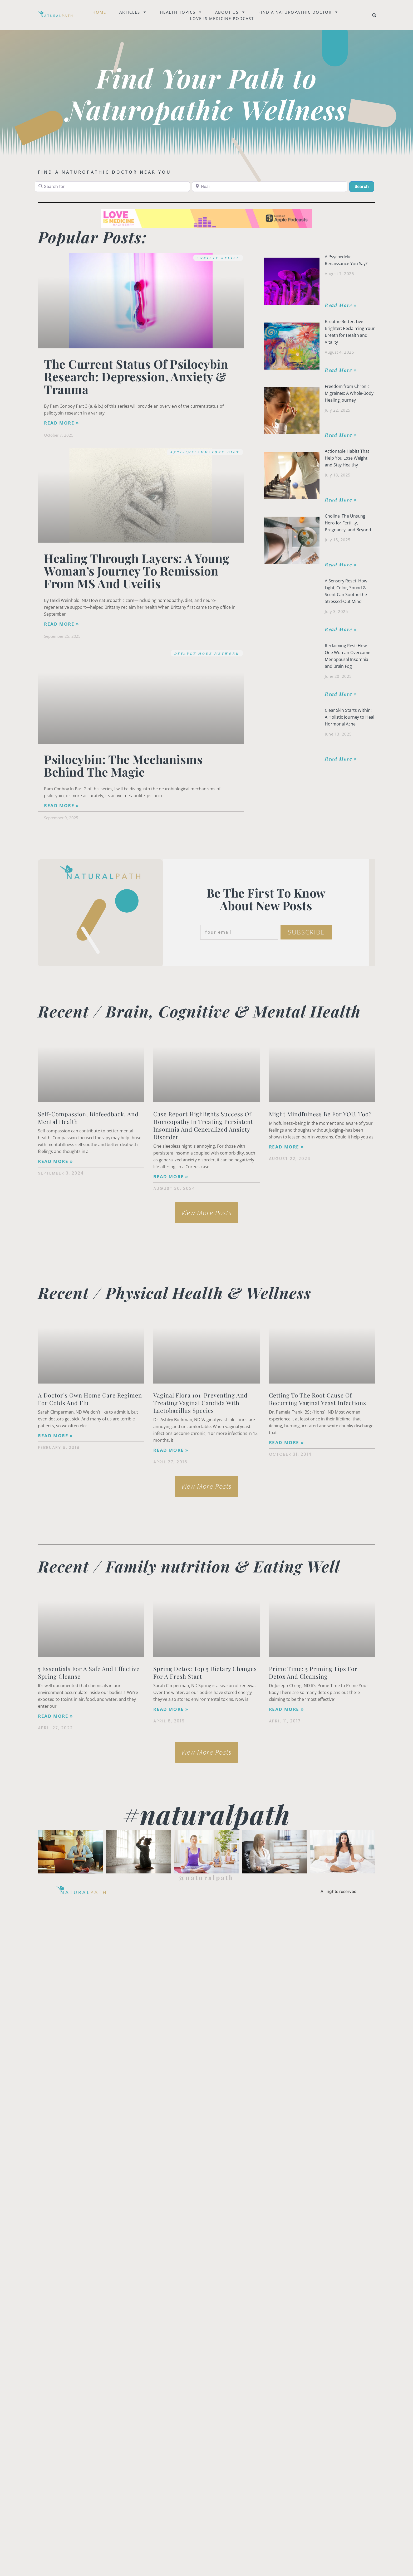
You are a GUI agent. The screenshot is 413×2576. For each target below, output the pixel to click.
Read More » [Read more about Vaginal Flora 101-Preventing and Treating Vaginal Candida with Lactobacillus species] (170, 1450)
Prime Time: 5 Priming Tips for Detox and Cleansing (313, 1672)
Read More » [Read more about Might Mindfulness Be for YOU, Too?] (286, 1147)
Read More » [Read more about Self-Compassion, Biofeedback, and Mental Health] (55, 1161)
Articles (133, 12)
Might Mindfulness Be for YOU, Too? (320, 1114)
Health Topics (181, 12)
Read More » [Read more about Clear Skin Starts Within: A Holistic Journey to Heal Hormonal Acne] (341, 759)
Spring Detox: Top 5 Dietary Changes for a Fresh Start (205, 1672)
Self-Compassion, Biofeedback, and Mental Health (88, 1118)
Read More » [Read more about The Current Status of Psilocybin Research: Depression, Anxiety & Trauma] (61, 423)
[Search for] (112, 186)
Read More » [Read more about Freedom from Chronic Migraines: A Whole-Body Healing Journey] (341, 435)
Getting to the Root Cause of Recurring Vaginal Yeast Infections (317, 1399)
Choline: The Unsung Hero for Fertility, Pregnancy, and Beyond (348, 523)
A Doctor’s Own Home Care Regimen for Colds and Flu (90, 1399)
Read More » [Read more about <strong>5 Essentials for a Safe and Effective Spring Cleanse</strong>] (55, 1716)
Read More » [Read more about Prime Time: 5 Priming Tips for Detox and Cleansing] (286, 1709)
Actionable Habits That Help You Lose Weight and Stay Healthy (347, 458)
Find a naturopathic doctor (298, 12)
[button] (374, 15)
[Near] (269, 186)
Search (364, 186)
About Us (230, 12)
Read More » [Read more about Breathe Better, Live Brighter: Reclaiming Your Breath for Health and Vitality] (341, 370)
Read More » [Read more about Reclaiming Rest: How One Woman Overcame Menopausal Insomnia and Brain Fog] (341, 694)
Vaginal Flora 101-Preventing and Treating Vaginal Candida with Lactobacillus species (200, 1402)
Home (99, 12)
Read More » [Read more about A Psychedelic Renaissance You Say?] (341, 305)
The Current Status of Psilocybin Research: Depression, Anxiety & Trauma (136, 376)
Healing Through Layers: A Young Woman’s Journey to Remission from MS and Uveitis (136, 570)
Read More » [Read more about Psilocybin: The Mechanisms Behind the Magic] (61, 806)
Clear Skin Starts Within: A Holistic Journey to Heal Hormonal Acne (349, 717)
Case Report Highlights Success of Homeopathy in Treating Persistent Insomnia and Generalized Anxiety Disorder (203, 1125)
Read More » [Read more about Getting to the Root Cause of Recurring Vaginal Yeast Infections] (286, 1442)
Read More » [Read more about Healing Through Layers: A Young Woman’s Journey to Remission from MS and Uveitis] (61, 624)
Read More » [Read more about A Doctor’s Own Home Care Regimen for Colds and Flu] (55, 1436)
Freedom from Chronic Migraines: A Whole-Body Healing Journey (349, 393)
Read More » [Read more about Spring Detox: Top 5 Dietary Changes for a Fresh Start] (170, 1709)
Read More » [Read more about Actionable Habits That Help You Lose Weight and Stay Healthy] (341, 499)
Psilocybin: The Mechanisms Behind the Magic (123, 765)
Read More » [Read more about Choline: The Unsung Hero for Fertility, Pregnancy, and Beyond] (341, 564)
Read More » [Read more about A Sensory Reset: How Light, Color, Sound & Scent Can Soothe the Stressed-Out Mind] (341, 629)
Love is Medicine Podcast (222, 18)
